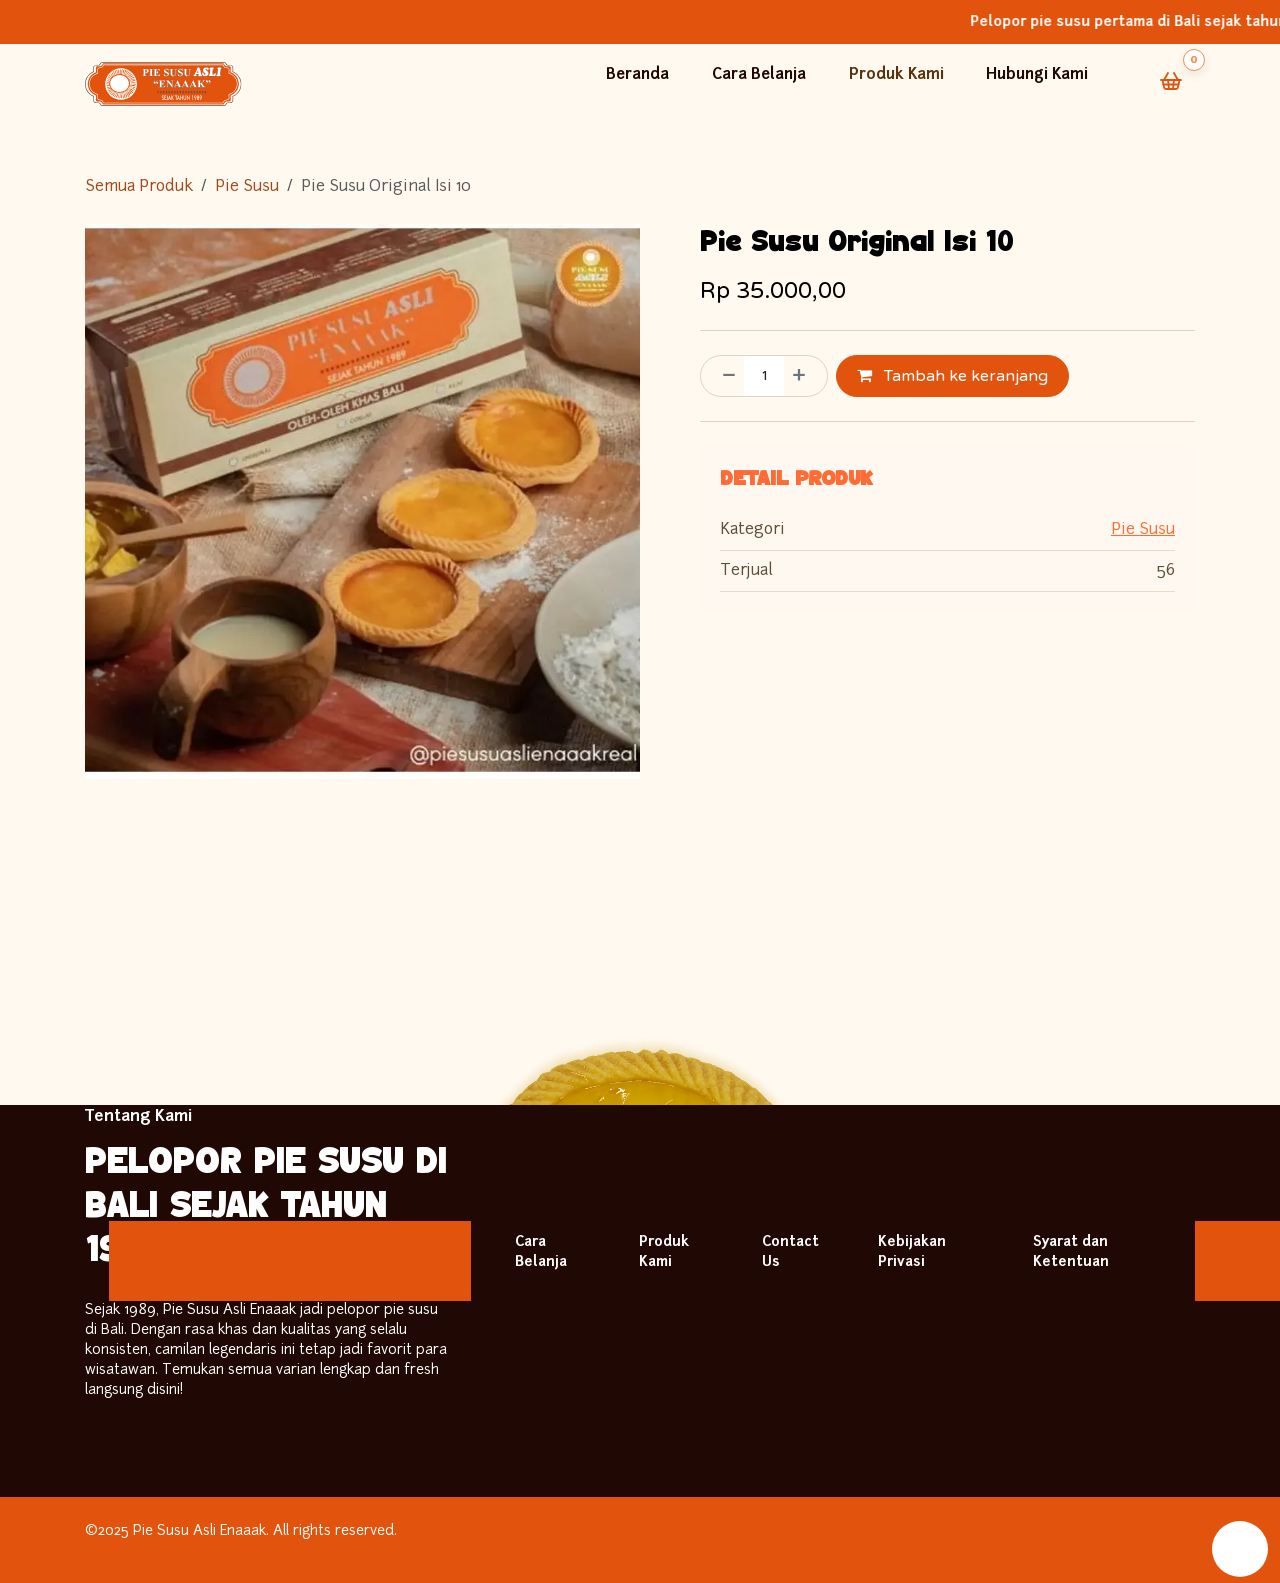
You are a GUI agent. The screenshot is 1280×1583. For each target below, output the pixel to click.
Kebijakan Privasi (912, 1252)
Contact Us (790, 1252)
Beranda (639, 76)
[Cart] (1171, 81)
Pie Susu (247, 187)
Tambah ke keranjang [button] (952, 376)
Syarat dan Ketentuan (1071, 1252)
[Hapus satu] (723, 376)
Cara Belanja (760, 76)
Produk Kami (898, 76)
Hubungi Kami (1041, 76)
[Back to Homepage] (163, 84)
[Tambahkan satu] (805, 376)
